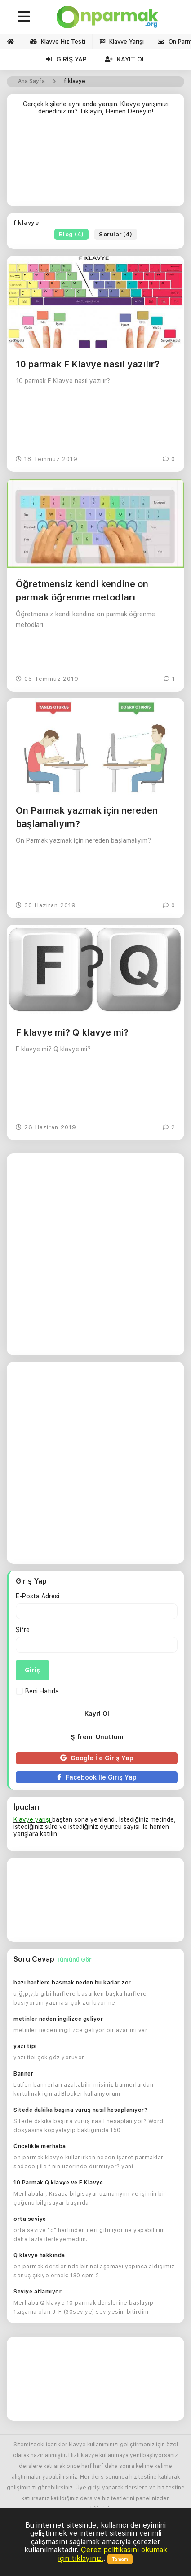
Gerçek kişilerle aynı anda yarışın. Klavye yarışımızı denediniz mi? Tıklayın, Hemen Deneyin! (96, 107)
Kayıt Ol (125, 59)
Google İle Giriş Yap (96, 1758)
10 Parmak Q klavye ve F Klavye (58, 2183)
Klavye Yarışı (121, 41)
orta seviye (29, 2219)
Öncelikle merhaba (39, 2146)
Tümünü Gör (73, 1959)
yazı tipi (25, 2046)
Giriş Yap (66, 59)
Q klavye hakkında (39, 2255)
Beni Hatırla (37, 1691)
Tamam (120, 2559)
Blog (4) (71, 234)
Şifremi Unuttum (97, 1737)
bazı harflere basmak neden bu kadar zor (72, 1983)
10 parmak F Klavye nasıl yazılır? (88, 364)
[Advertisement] (96, 164)
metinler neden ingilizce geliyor (58, 2019)
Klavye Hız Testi (57, 41)
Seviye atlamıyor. (38, 2292)
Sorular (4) (116, 234)
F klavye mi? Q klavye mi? (72, 1032)
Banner (23, 2074)
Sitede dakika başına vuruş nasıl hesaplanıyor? (80, 2110)
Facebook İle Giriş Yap (97, 1777)
